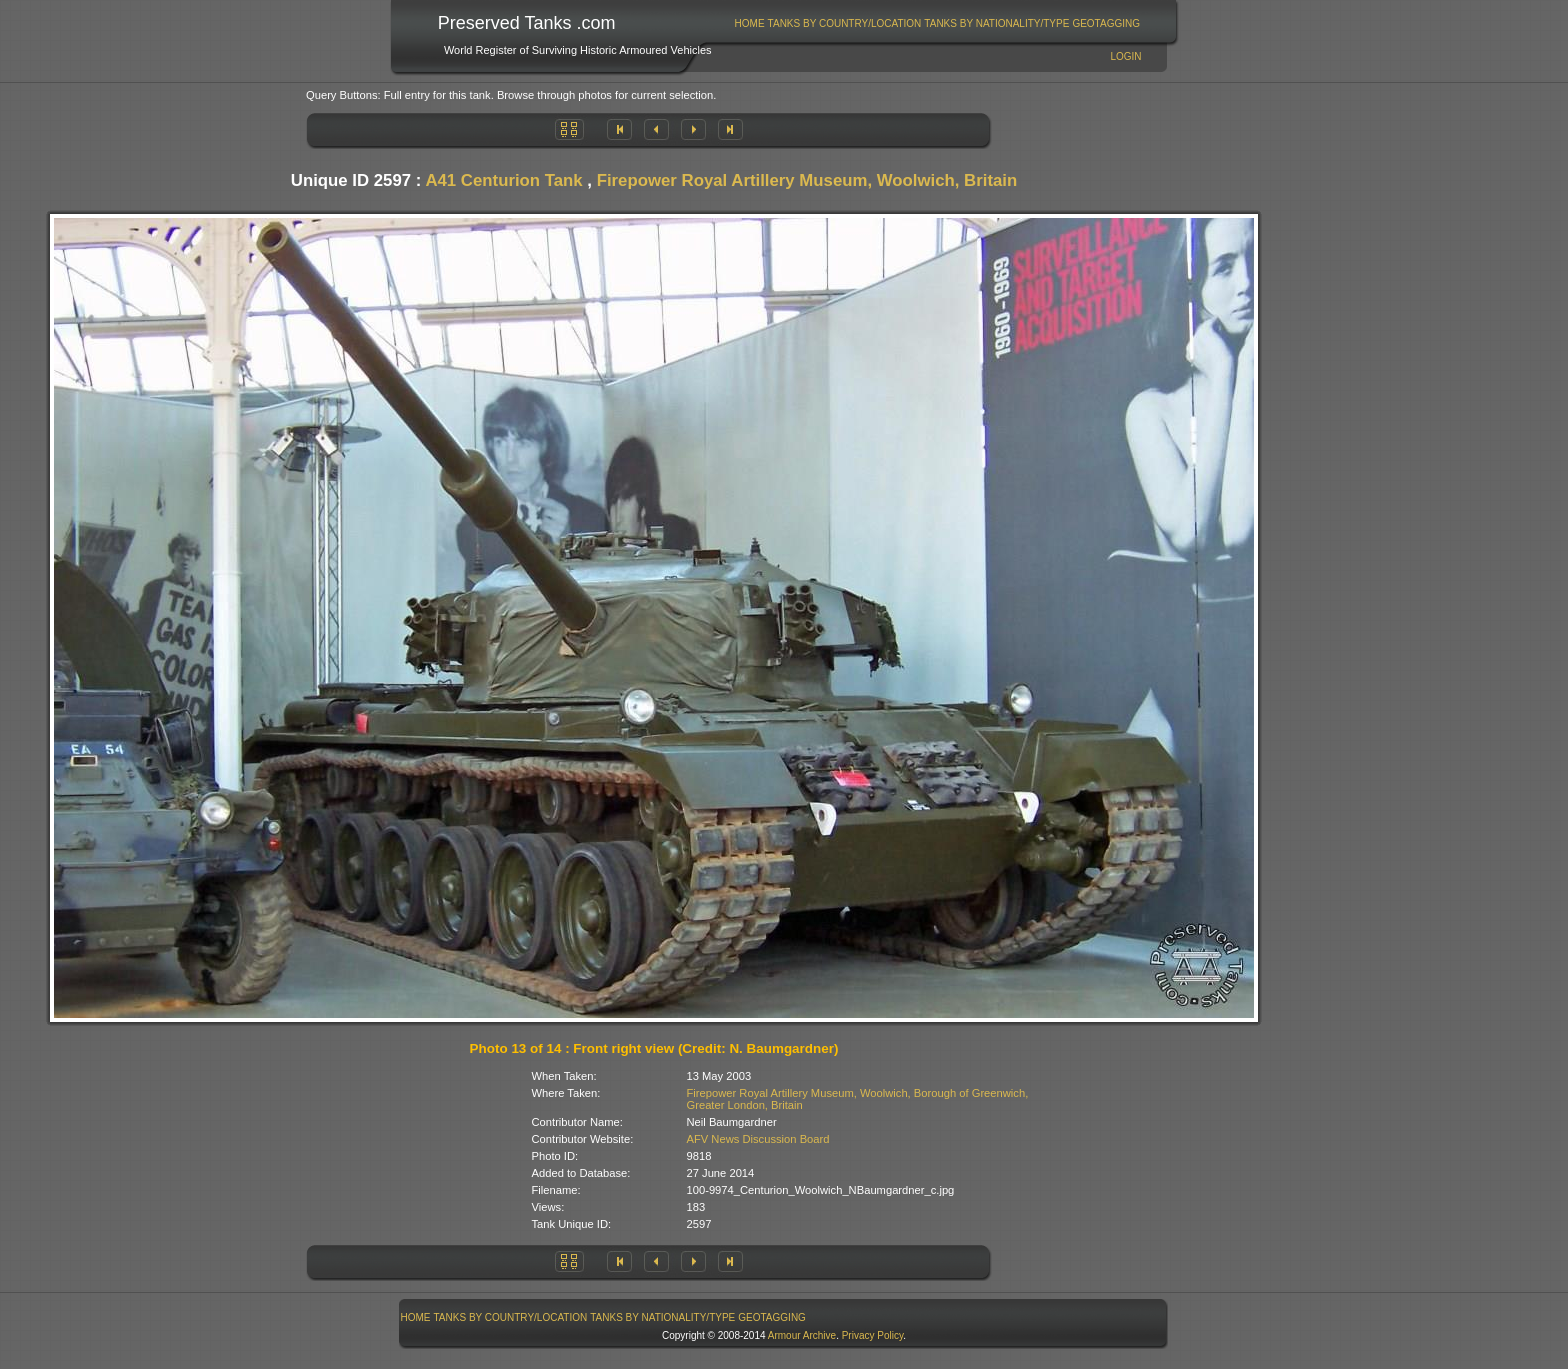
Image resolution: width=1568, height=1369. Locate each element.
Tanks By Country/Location (845, 23)
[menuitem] (749, 23)
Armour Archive (802, 1335)
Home (750, 23)
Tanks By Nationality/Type (996, 23)
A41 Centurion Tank (503, 180)
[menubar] (937, 23)
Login (1125, 56)
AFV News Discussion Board (758, 1139)
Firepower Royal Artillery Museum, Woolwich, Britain (807, 180)
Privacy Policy (873, 1335)
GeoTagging (1106, 23)
